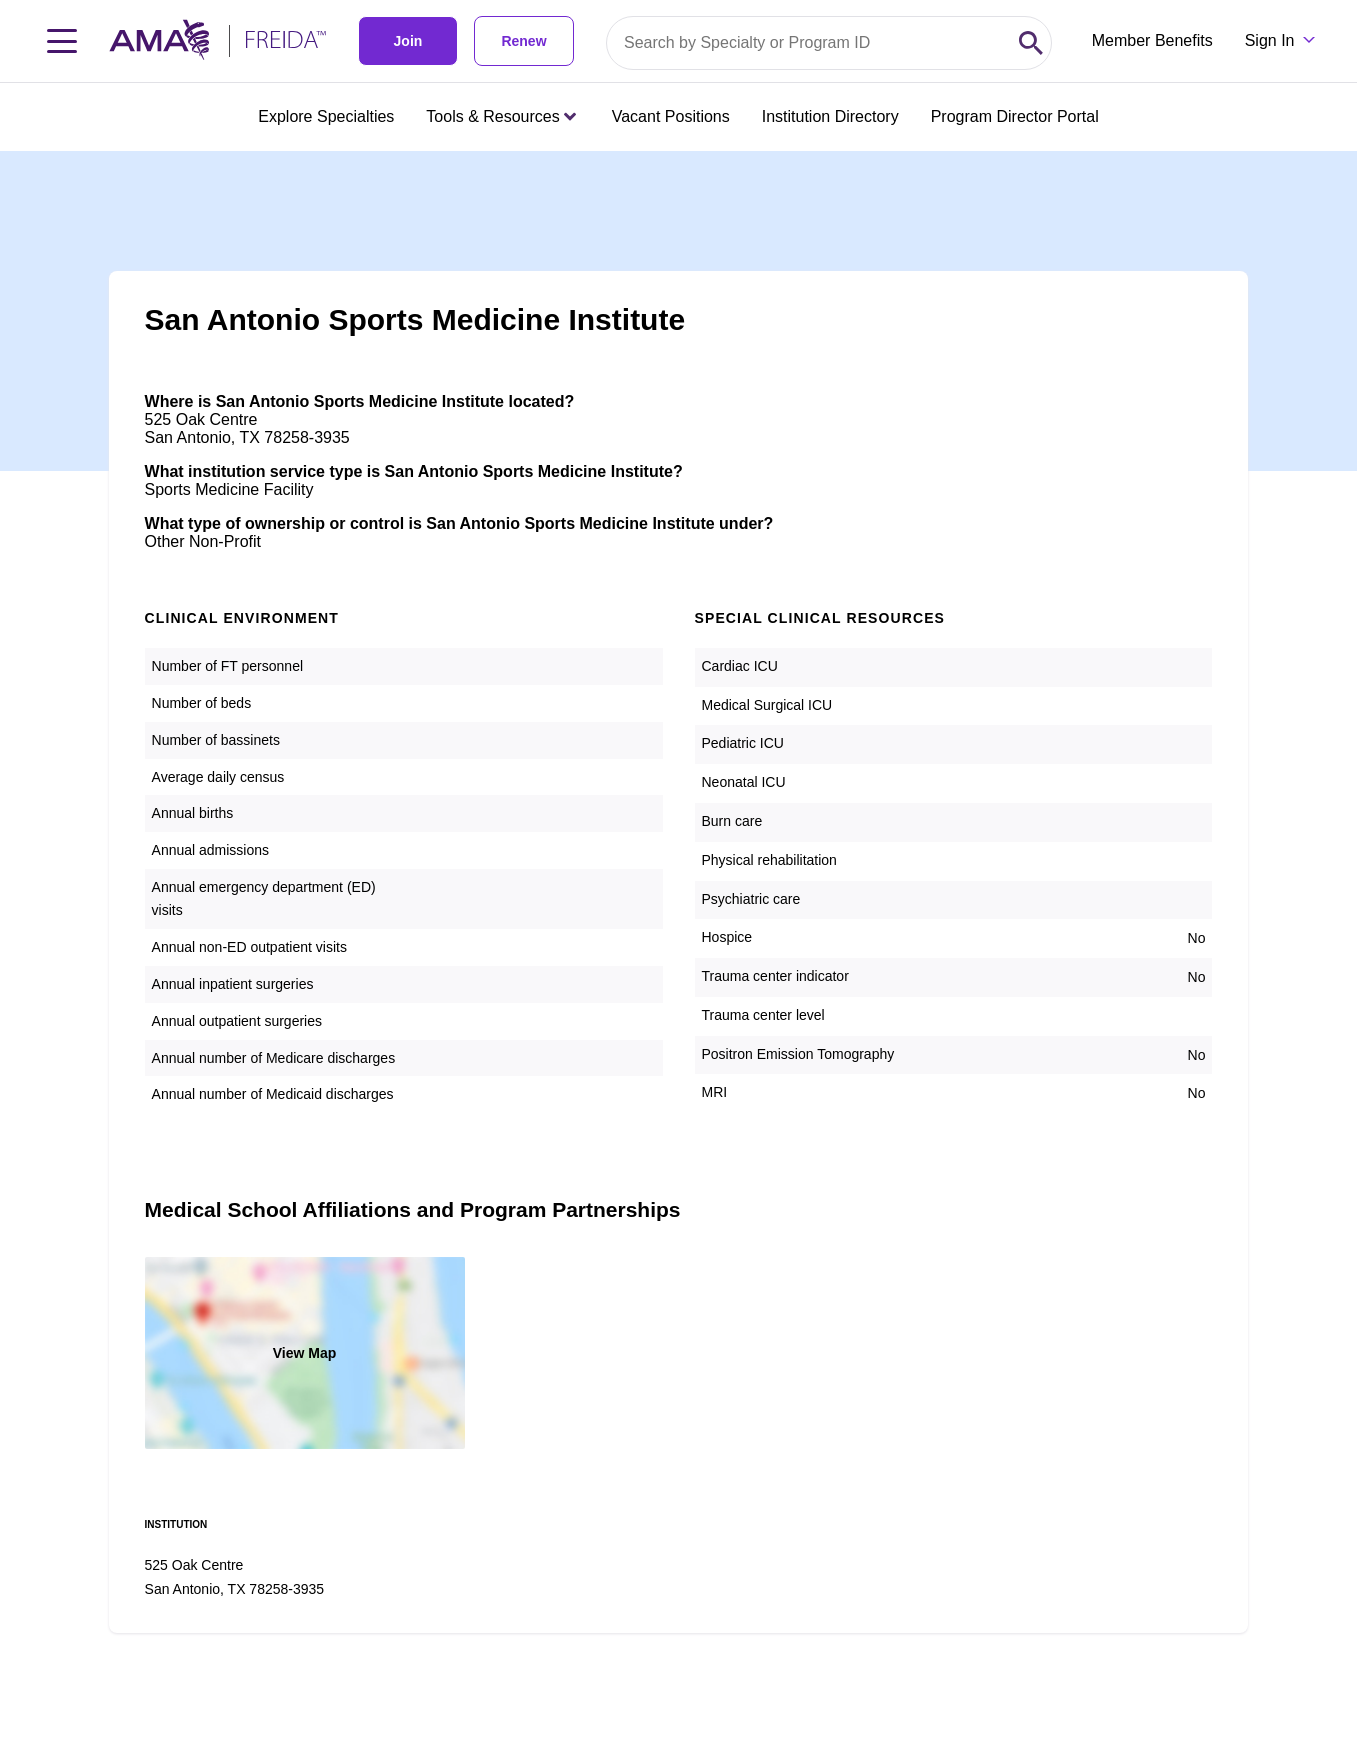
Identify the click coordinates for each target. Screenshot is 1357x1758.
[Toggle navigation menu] (62, 41)
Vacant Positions (671, 116)
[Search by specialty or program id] (809, 43)
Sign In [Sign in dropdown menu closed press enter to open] (1270, 40)
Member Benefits (1152, 40)
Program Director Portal (1015, 116)
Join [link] (408, 41)
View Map (305, 1353)
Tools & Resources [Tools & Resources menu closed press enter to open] (500, 116)
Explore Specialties (326, 116)
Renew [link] (523, 41)
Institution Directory (830, 116)
